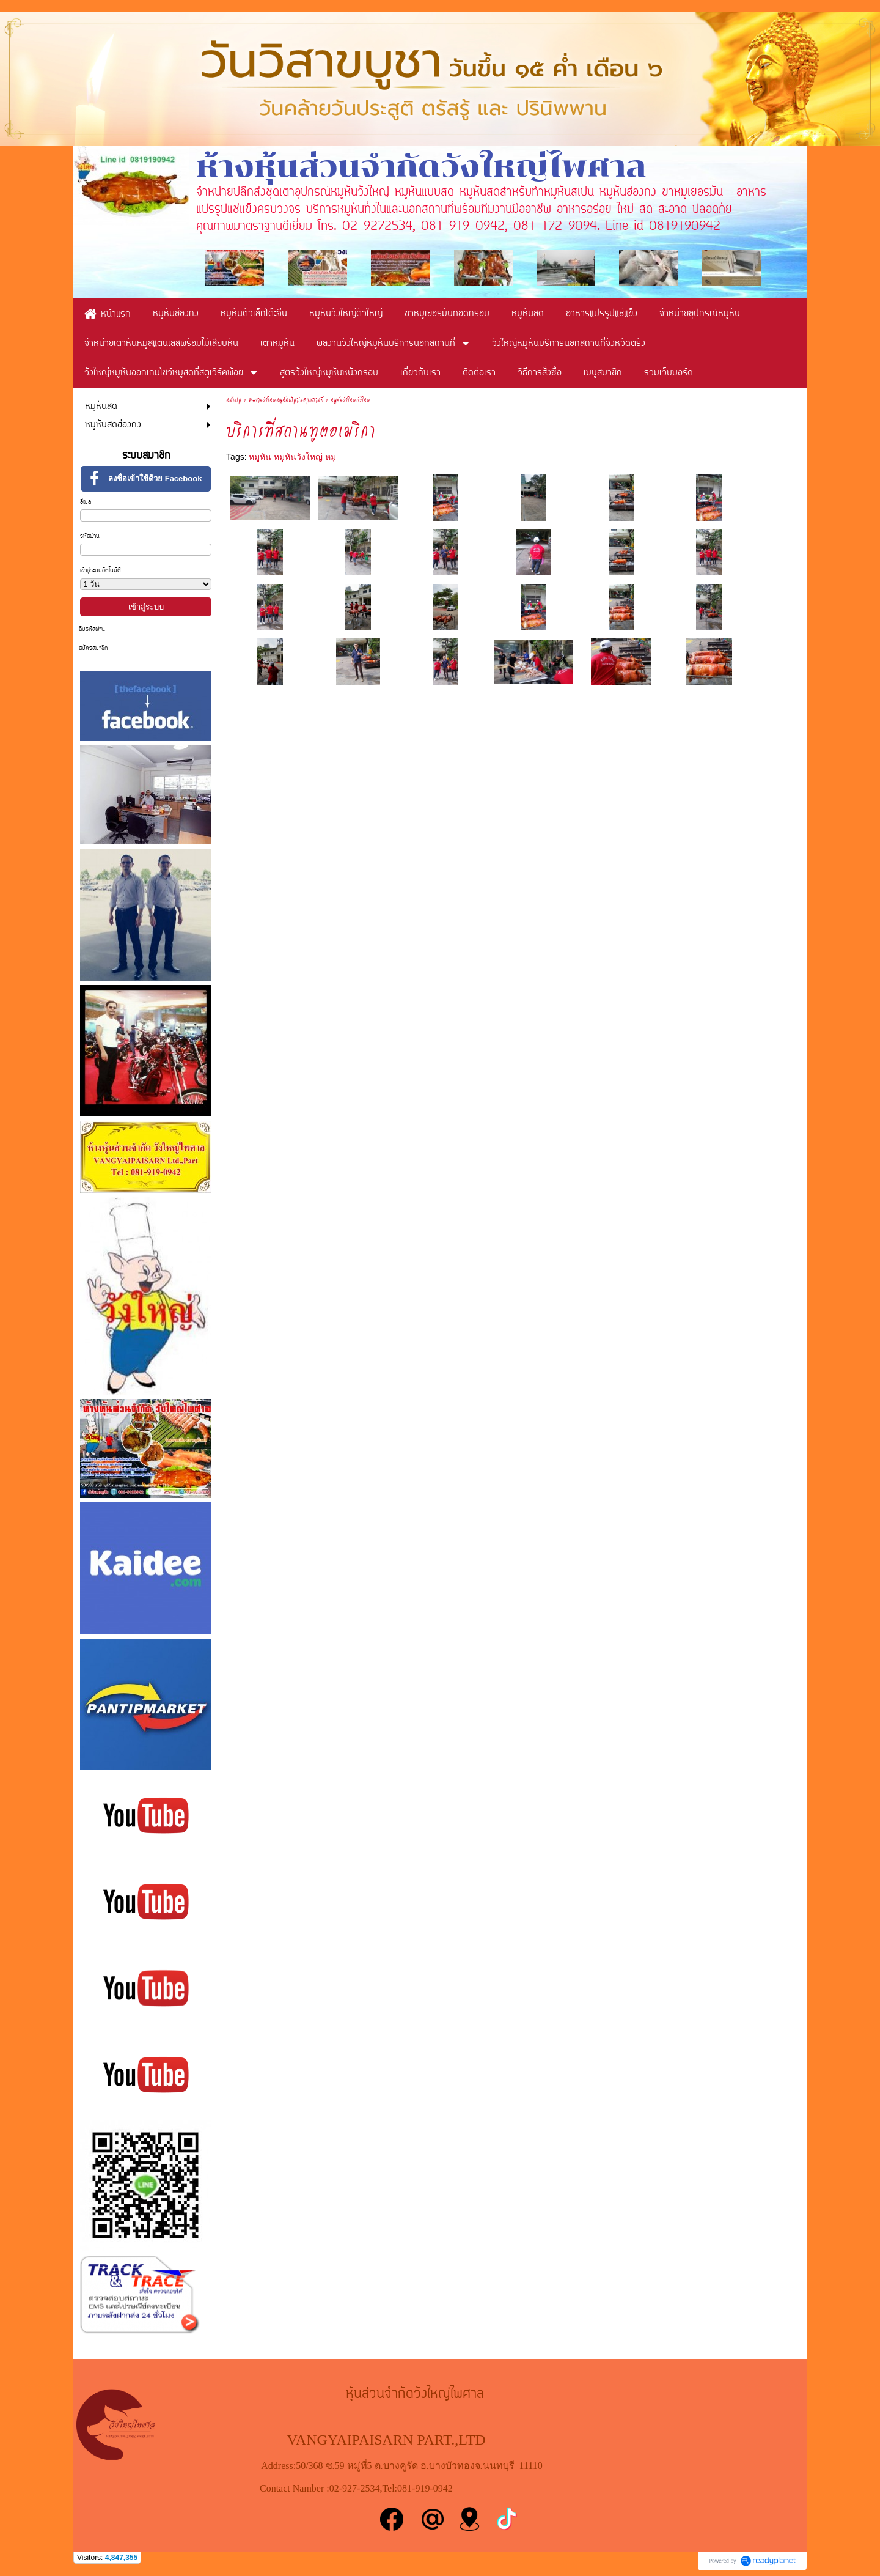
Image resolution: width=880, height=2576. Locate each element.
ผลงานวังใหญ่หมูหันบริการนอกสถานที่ (286, 399)
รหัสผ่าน (90, 536)
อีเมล (85, 502)
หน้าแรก (233, 399)
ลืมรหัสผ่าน (92, 629)
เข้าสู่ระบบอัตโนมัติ (100, 570)
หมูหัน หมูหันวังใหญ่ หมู (292, 457)
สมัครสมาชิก (93, 648)
